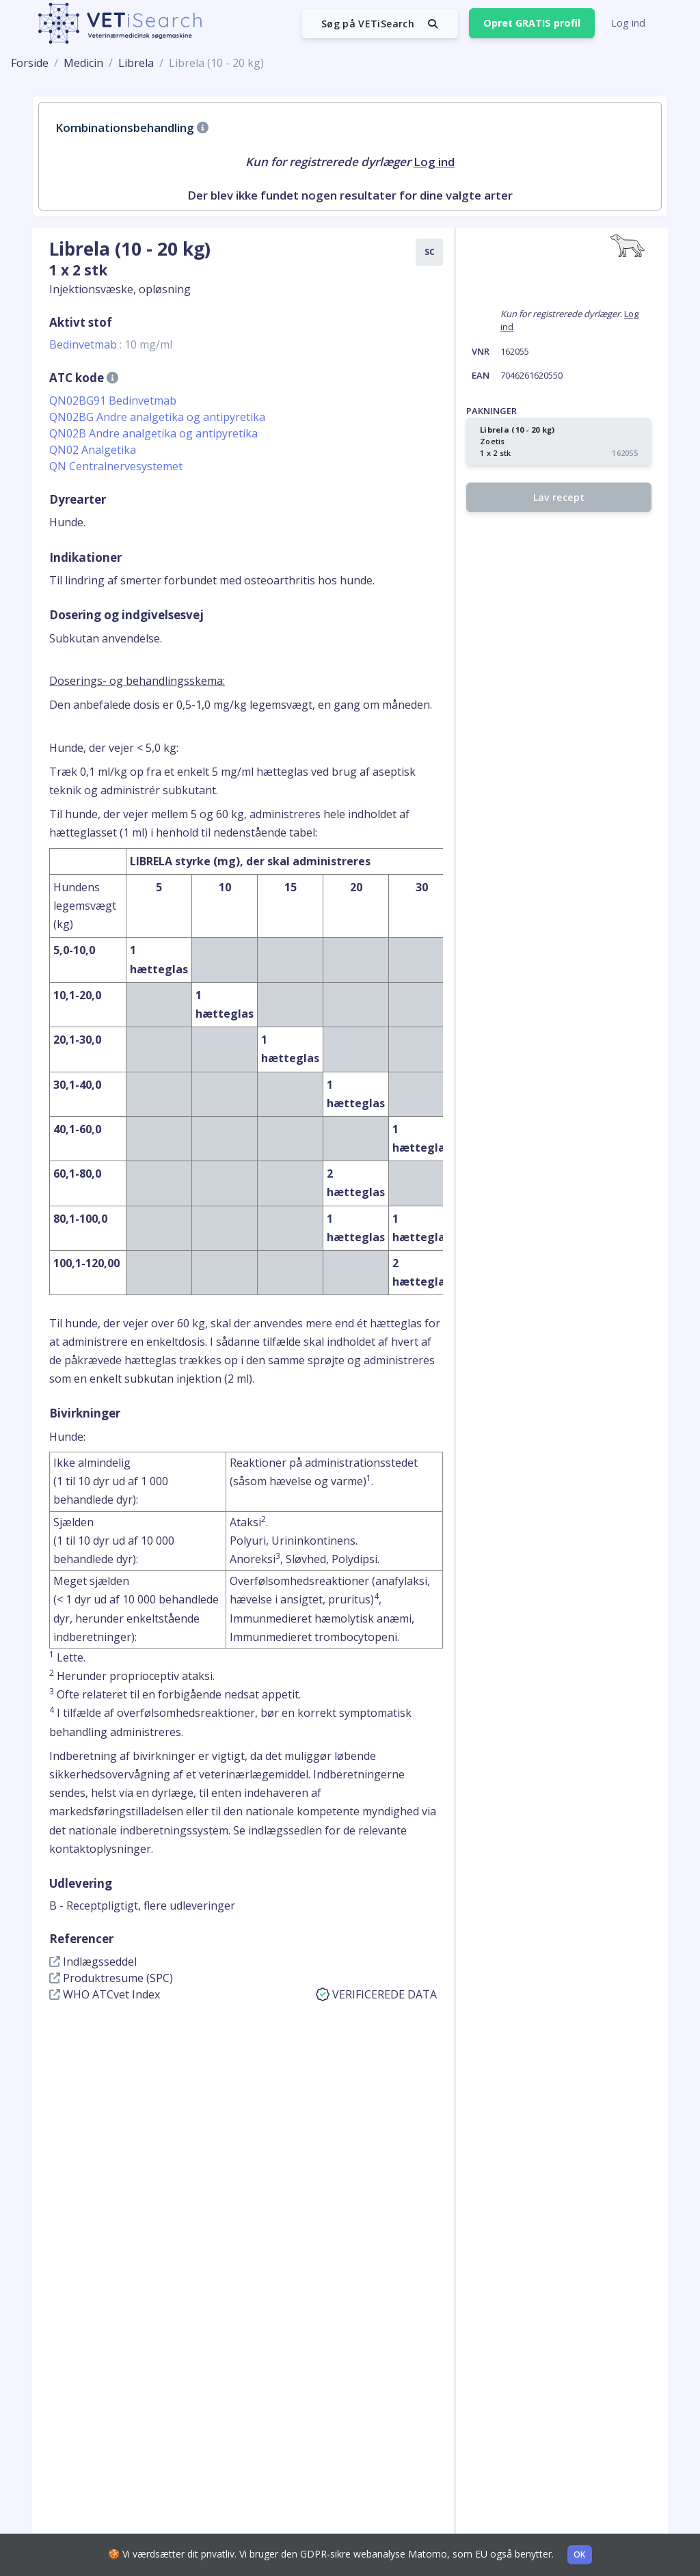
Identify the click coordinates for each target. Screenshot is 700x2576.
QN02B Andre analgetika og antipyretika (153, 433)
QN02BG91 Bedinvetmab (112, 400)
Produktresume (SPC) (111, 1977)
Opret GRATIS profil (531, 22)
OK (580, 2554)
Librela (136, 62)
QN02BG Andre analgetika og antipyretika (157, 416)
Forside (30, 62)
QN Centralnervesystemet (116, 466)
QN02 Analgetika (92, 449)
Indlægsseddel (93, 1961)
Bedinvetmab (110, 344)
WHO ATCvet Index (104, 1994)
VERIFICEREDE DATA (376, 1994)
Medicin (83, 62)
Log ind (628, 22)
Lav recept (559, 497)
